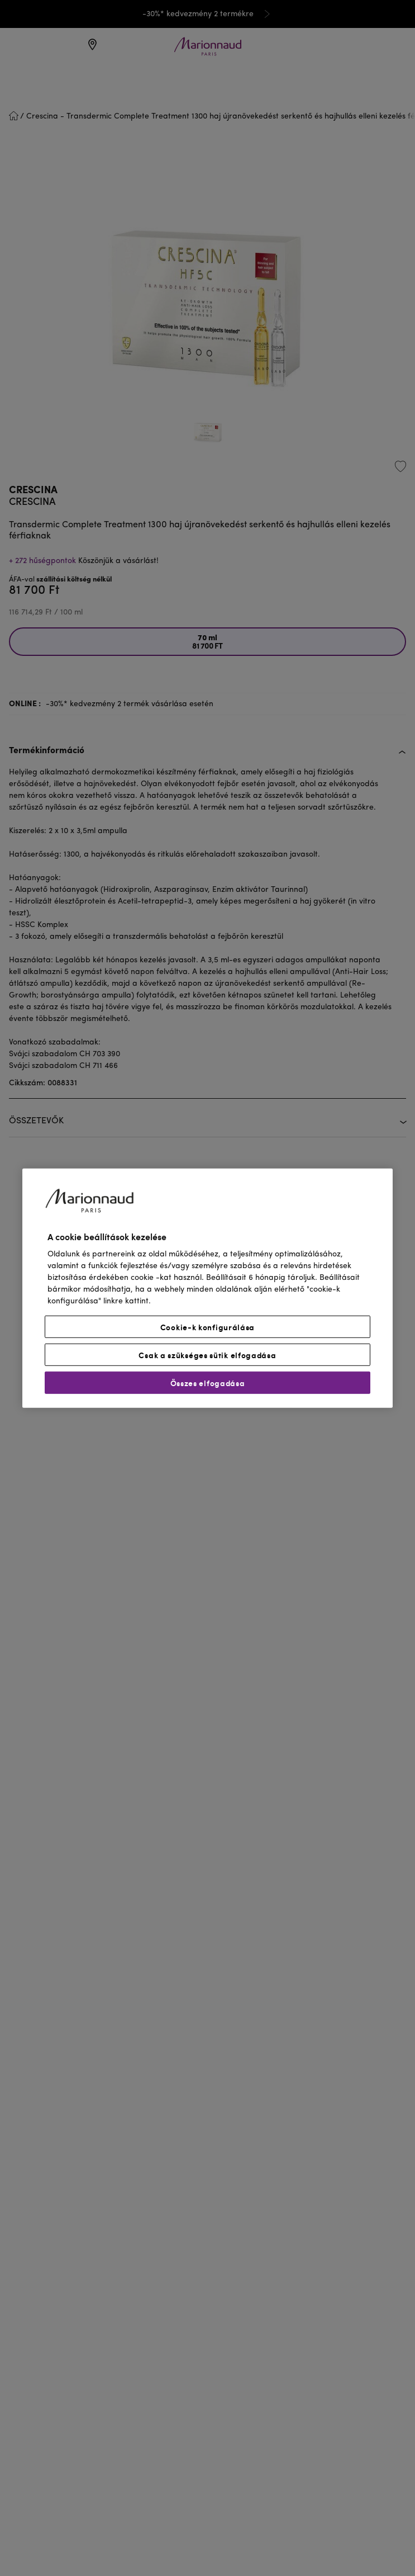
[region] (207, 1287)
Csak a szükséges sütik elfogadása (207, 1354)
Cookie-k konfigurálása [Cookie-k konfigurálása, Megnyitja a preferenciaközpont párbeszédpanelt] (207, 1326)
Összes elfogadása (207, 1382)
